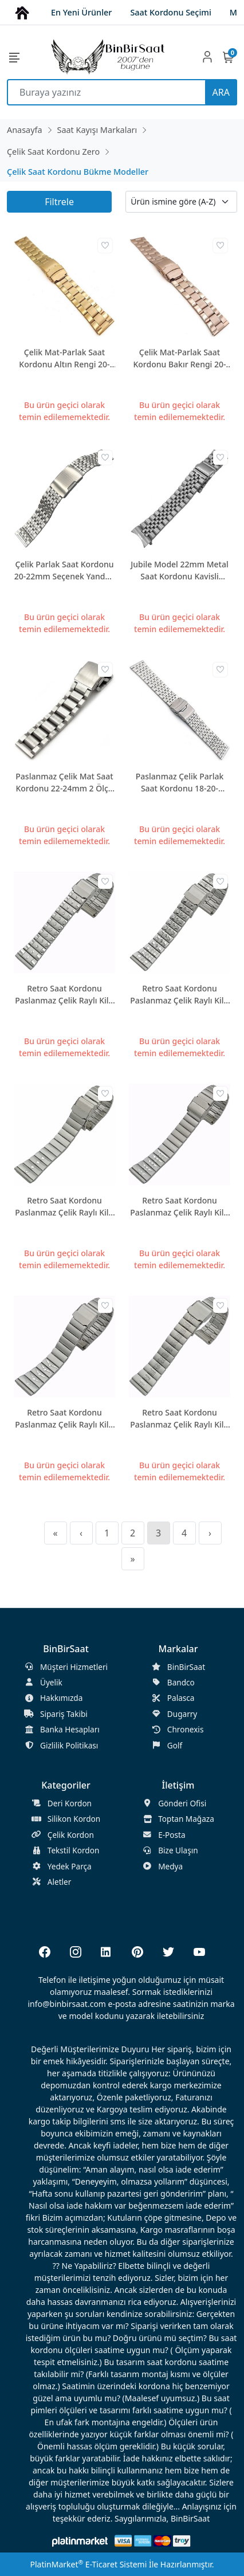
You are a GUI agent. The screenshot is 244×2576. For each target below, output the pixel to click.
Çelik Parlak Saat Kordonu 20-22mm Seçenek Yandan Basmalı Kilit (64, 570)
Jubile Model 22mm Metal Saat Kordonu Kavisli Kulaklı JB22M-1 (180, 570)
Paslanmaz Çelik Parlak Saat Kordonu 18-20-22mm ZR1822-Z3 (180, 782)
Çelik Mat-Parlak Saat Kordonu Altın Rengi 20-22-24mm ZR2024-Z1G (64, 358)
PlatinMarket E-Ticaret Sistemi (88, 2564)
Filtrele (59, 201)
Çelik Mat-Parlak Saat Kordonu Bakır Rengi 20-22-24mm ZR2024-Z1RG (179, 358)
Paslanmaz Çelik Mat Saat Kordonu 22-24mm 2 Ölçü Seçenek (64, 782)
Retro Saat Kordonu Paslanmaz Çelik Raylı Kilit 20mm (64, 994)
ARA (221, 92)
